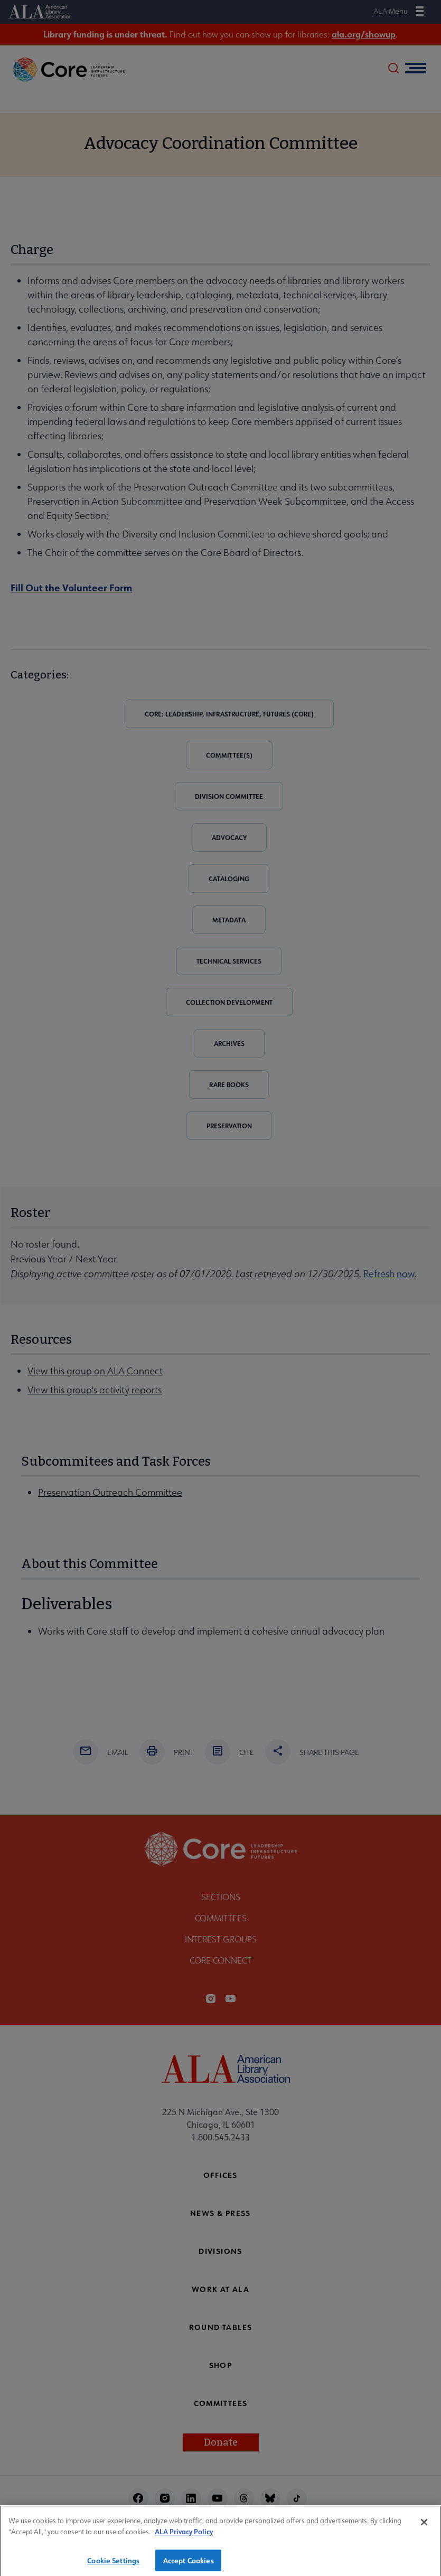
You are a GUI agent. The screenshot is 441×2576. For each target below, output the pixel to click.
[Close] (424, 2525)
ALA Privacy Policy (184, 2535)
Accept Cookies (188, 2564)
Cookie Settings (113, 2564)
